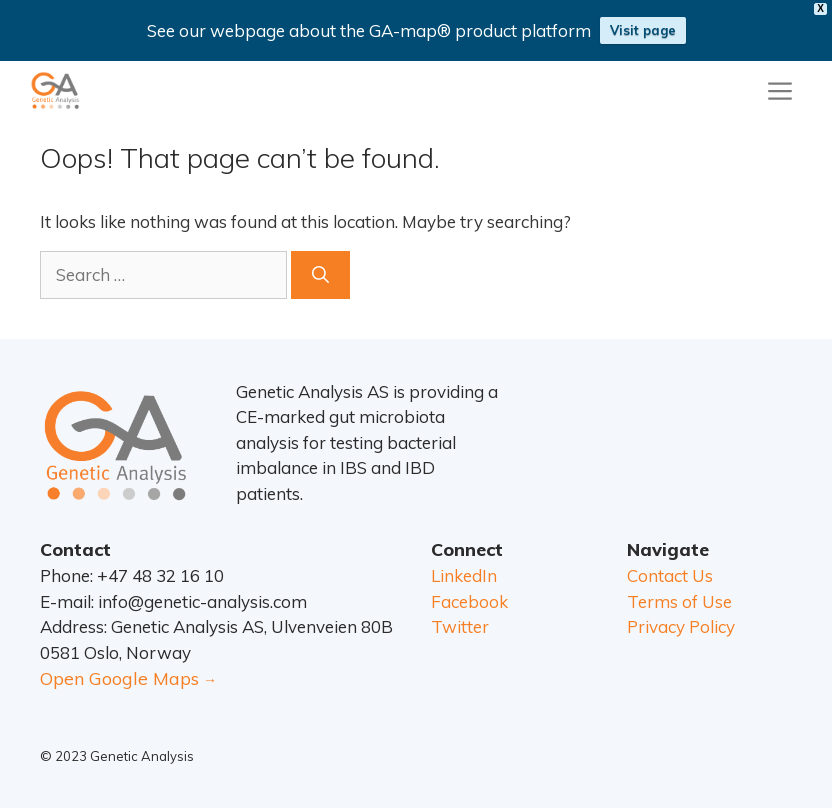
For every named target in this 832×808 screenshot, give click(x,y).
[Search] (320, 275)
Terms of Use (679, 601)
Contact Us (670, 575)
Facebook (469, 601)
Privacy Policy (681, 626)
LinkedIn (464, 575)
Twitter (460, 626)
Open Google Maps (119, 678)
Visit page (643, 30)
